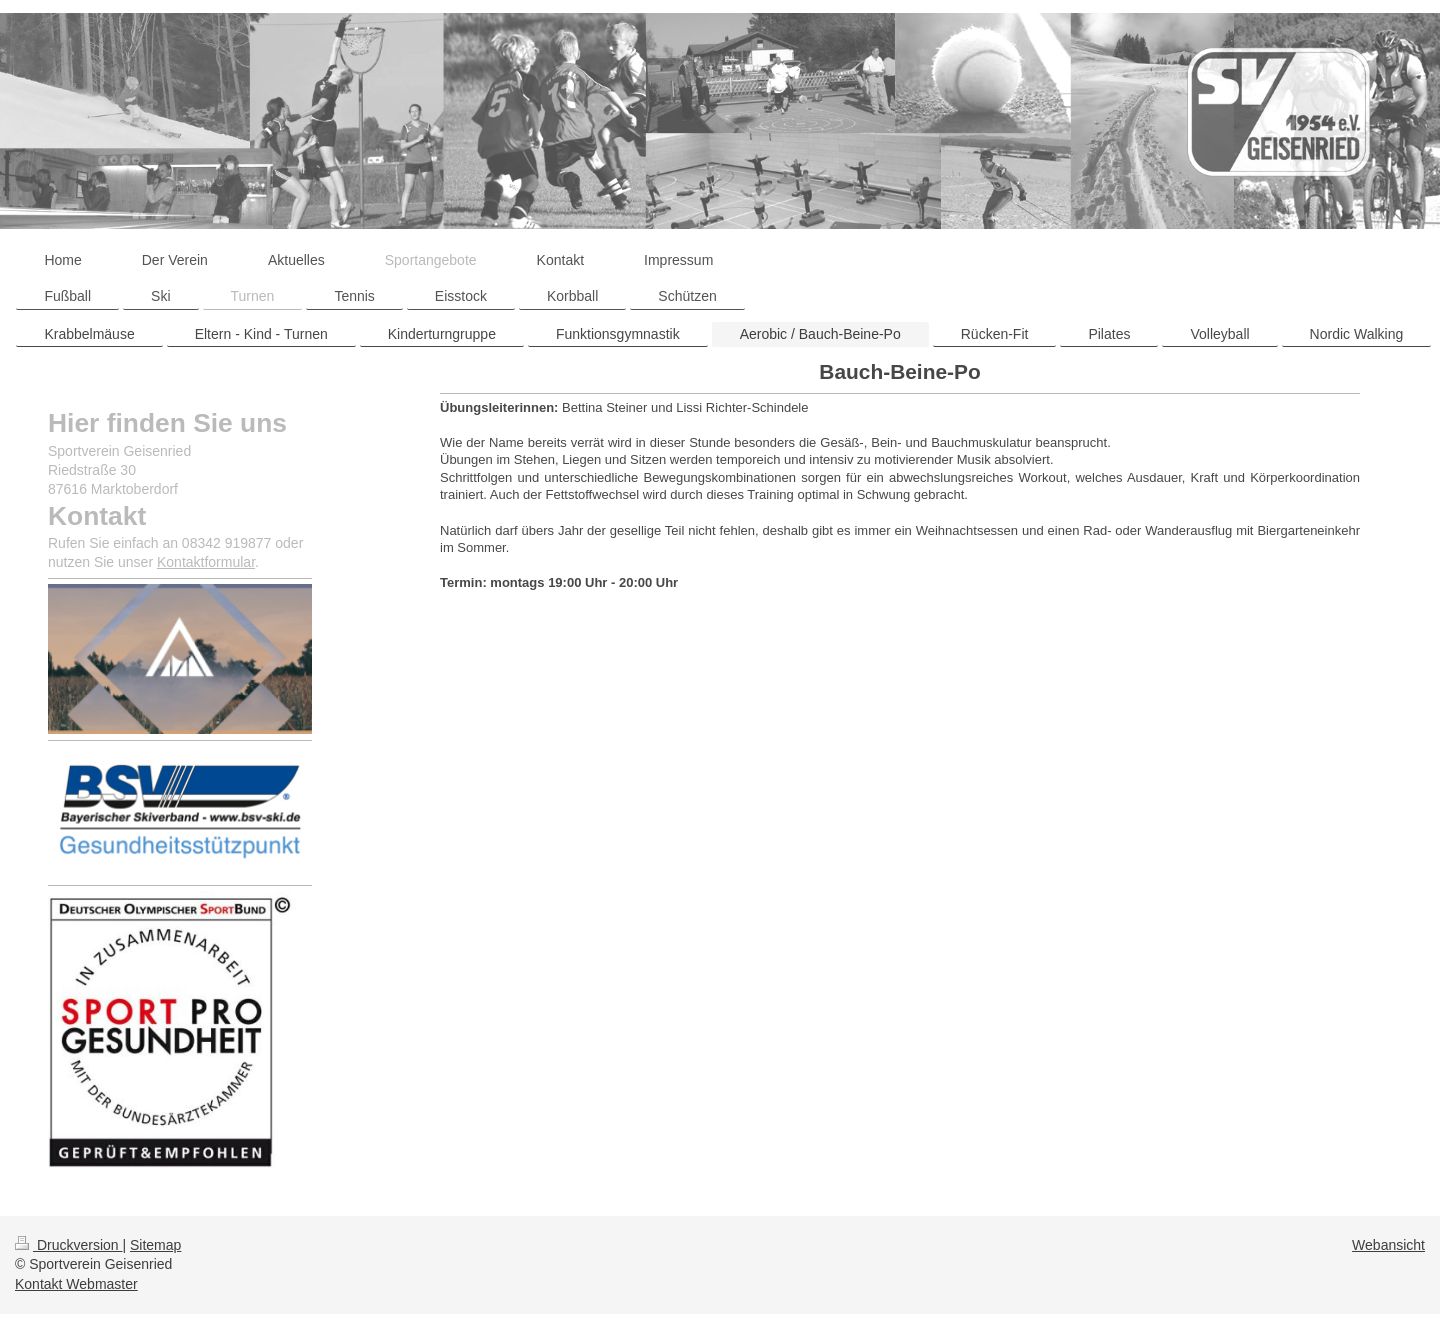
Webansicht (1388, 1245)
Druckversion (68, 1245)
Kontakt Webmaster (76, 1284)
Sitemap (155, 1245)
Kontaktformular (206, 562)
